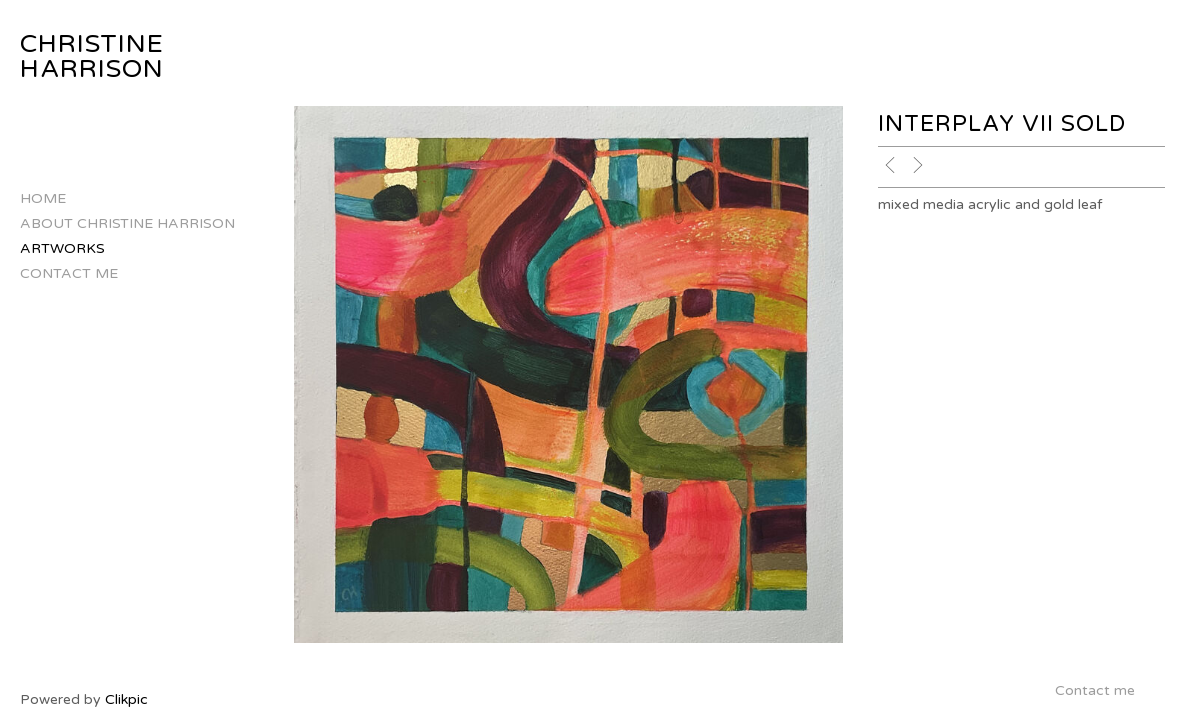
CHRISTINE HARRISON (92, 56)
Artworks (62, 248)
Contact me (69, 273)
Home (43, 198)
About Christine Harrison (127, 223)
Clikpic (126, 699)
